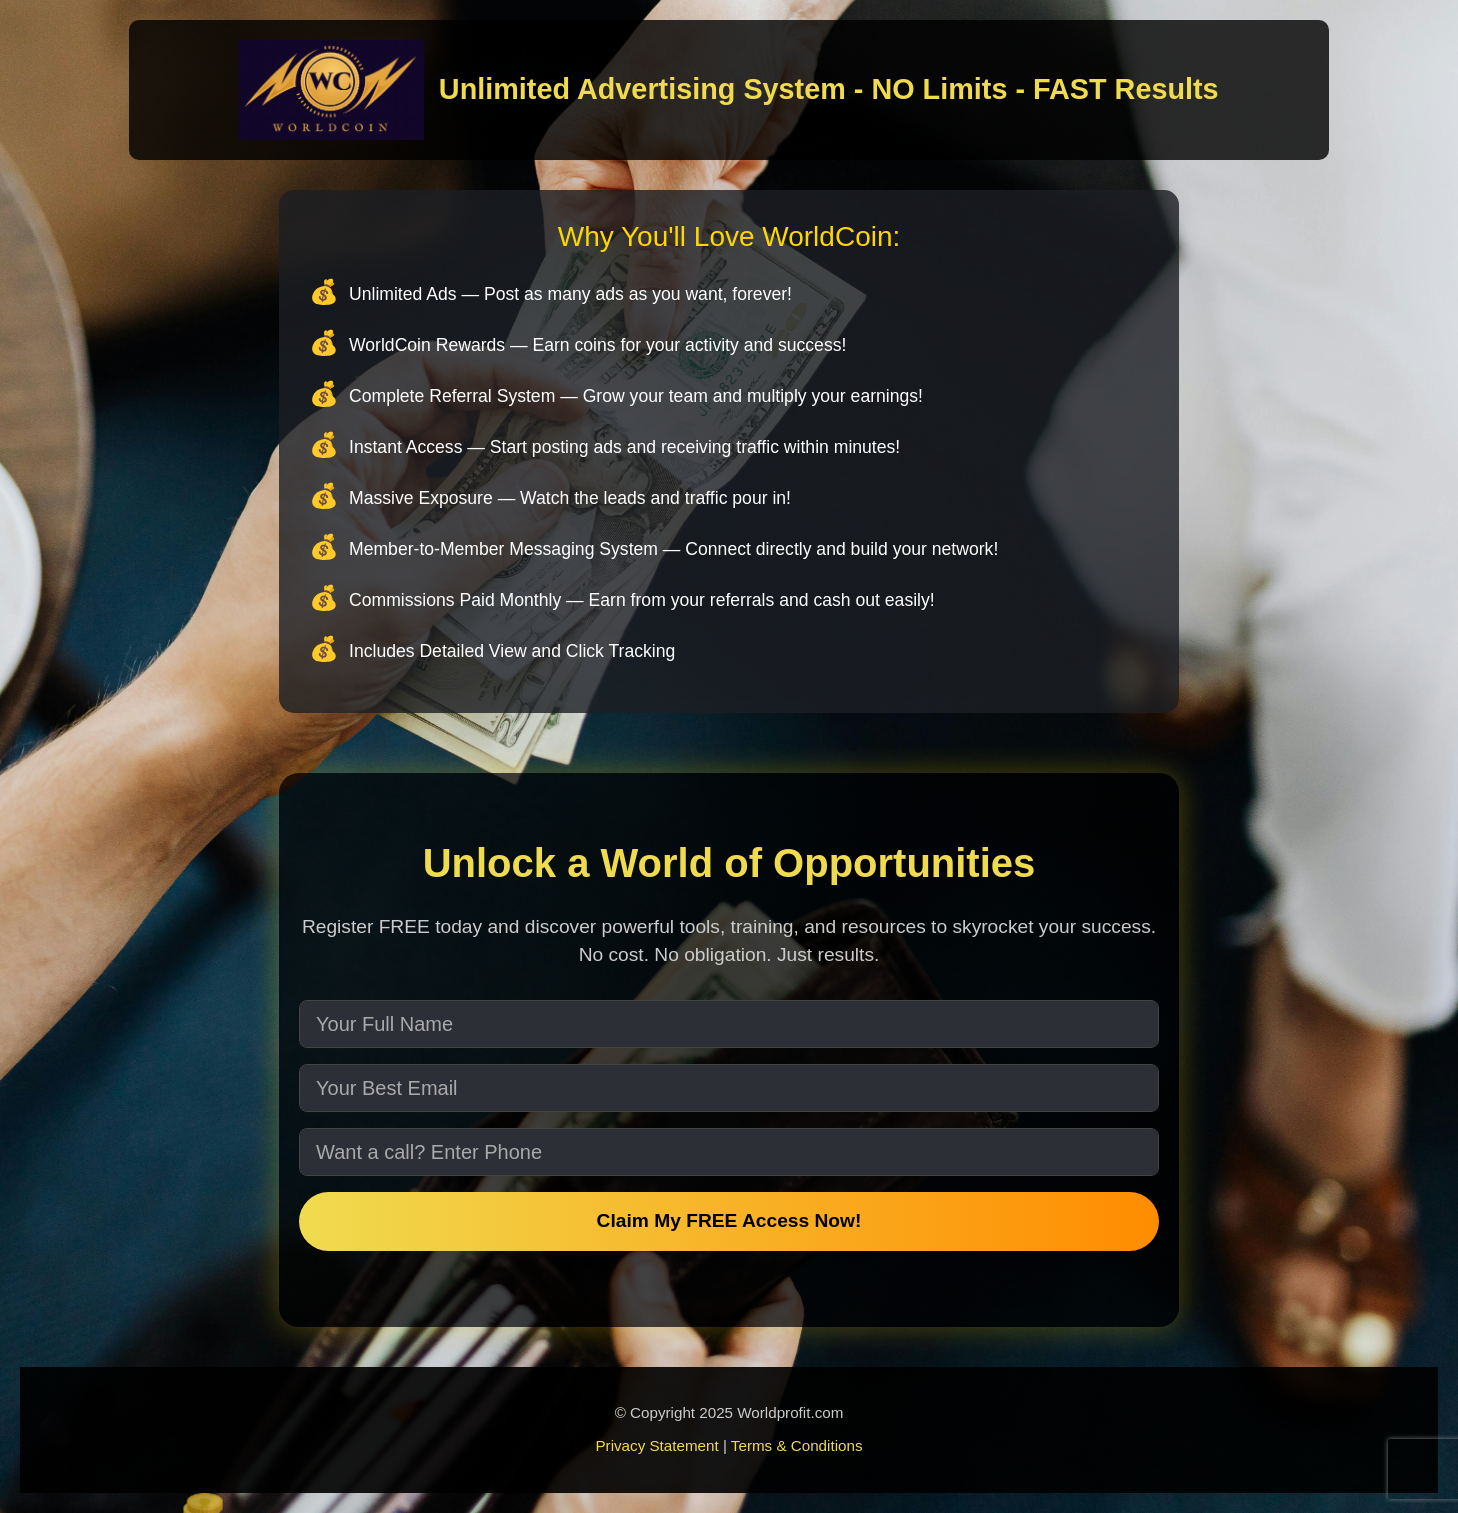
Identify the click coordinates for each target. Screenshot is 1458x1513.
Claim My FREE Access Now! (729, 1220)
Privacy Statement (656, 1445)
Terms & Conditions (797, 1445)
